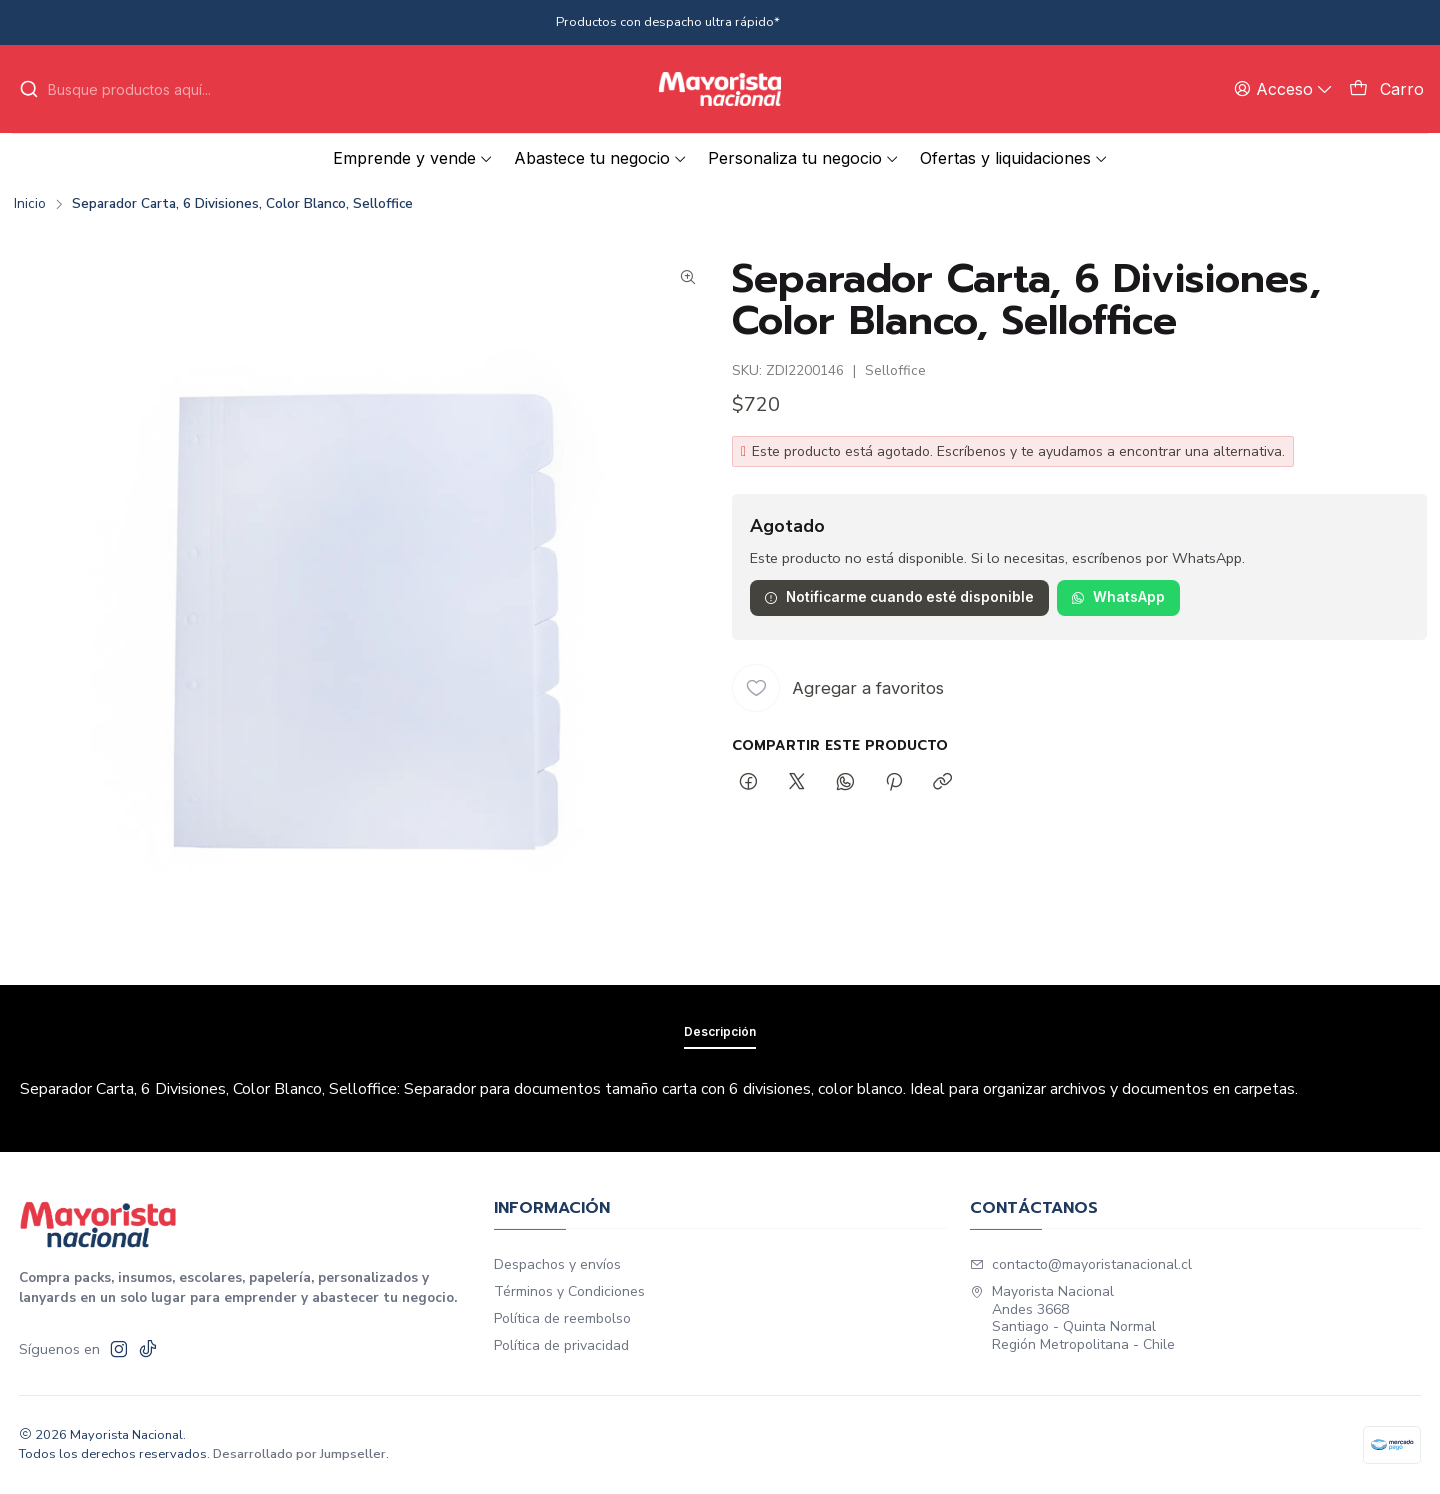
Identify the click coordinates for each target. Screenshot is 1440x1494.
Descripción (720, 1073)
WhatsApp (1118, 597)
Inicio (30, 204)
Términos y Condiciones (569, 1291)
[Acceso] (1283, 88)
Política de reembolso (562, 1318)
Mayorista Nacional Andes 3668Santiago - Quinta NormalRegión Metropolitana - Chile (1072, 1318)
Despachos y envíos (557, 1264)
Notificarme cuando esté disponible (899, 597)
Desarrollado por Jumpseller (299, 1454)
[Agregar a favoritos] (838, 688)
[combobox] (138, 89)
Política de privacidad (561, 1345)
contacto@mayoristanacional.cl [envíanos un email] (1081, 1264)
